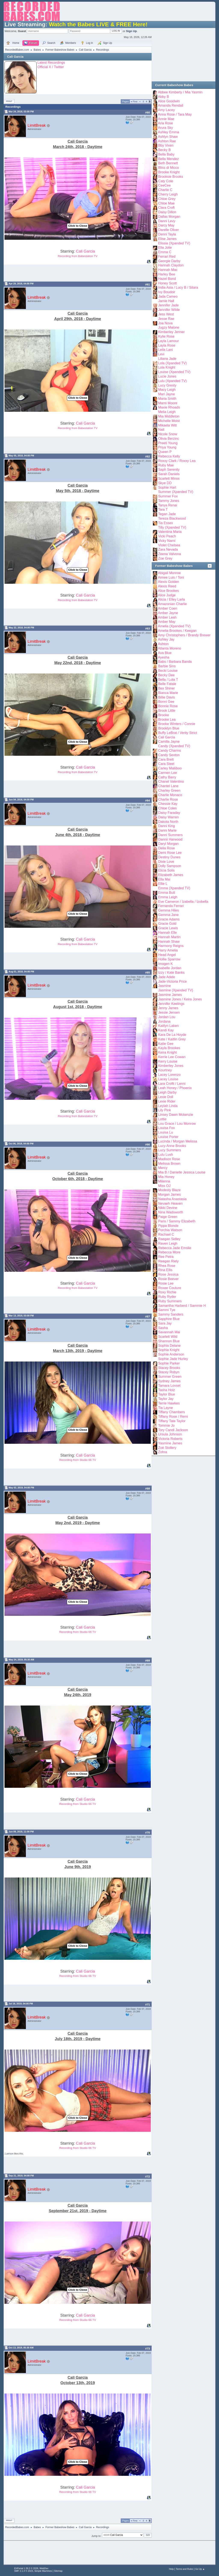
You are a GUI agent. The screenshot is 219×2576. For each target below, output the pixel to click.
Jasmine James (170, 995)
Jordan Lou (166, 1017)
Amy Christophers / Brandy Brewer (184, 635)
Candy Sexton (168, 755)
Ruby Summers (170, 1301)
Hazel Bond (167, 279)
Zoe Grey (165, 558)
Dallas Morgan (169, 216)
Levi (161, 354)
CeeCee (164, 185)
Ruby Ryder (167, 1296)
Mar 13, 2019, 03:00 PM (21, 1315)
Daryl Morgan (168, 843)
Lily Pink (164, 1110)
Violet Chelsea (169, 545)
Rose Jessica (168, 1274)
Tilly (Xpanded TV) (172, 527)
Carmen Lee (167, 773)
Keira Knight (167, 1052)
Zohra (162, 1452)
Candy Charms (169, 750)
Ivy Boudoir (166, 292)
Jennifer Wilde (169, 310)
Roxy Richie (167, 1292)
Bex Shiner (166, 688)
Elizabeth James (170, 875)
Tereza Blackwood (172, 518)
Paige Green (167, 1217)
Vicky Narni (166, 541)
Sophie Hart (167, 487)
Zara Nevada (168, 549)
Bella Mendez (168, 159)
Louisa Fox (166, 1128)
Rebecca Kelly (169, 456)
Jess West (166, 314)
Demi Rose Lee (170, 852)
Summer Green (169, 1376)
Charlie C (165, 190)
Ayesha (163, 657)
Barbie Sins (167, 666)
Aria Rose (165, 123)
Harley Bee (166, 274)
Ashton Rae (167, 141)
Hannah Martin (169, 937)
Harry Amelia (168, 950)
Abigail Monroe (169, 573)
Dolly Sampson (169, 866)
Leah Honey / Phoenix (175, 1088)
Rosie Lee (165, 1283)
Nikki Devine (167, 1208)
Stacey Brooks (169, 1368)
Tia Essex (165, 523)
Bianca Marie (168, 693)
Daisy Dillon (167, 212)
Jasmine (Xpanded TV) (175, 990)
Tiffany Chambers (171, 1412)
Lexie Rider (166, 1101)
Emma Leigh (167, 897)
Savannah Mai (169, 1332)
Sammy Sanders (170, 1314)
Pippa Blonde (168, 1226)
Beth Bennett (168, 163)
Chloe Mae (166, 203)
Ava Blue (165, 653)
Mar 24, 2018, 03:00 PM (21, 111)
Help (171, 2569)
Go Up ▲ (200, 2569)
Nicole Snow (167, 434)
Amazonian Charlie (172, 604)
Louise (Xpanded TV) (174, 372)
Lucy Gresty (167, 385)
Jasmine (164, 986)
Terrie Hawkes (169, 1403)
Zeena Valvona (169, 554)
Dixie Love (166, 861)
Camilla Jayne (168, 741)
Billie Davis (166, 697)
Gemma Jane (168, 915)
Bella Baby (166, 154)
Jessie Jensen (169, 1012)
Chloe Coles (167, 808)
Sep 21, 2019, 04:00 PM (21, 2175)
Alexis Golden (168, 582)
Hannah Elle (167, 932)
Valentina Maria (170, 532)
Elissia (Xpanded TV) (174, 243)
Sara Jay (165, 1323)
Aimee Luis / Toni (171, 577)
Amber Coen (167, 608)
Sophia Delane (169, 1345)
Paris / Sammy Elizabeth (176, 1221)
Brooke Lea (167, 719)
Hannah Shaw (168, 941)
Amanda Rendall (170, 105)
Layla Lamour (168, 341)
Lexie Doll (165, 1097)
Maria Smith (167, 398)
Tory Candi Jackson (173, 1430)
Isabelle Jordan (169, 968)
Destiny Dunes (169, 857)
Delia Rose (166, 848)
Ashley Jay (166, 639)
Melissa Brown (169, 1163)
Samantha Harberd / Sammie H (182, 1305)
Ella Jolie (165, 247)
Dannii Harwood (170, 839)
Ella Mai (164, 879)
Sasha (163, 1328)
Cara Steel (166, 764)
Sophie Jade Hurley (173, 1359)
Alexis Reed (167, 586)
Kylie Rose (166, 336)
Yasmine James (170, 1443)
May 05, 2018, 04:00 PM (21, 455)
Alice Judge (167, 595)
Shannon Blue (168, 1341)
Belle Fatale (167, 684)
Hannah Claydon (170, 265)
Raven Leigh (167, 1243)
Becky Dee (166, 675)
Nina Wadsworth (170, 1212)
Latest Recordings (51, 62)
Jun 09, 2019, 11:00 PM (21, 1831)
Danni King (166, 826)
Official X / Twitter (50, 67)
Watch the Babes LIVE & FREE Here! (98, 24)
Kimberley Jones (170, 1065)
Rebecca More (169, 1252)
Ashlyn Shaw (168, 136)
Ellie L (162, 883)
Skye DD (165, 483)
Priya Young (167, 447)
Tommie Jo (166, 1425)
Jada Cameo (168, 296)
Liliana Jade (167, 358)
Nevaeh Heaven (170, 1203)
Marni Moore (167, 403)
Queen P (165, 452)
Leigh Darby (167, 1092)
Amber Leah (167, 617)
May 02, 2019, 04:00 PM (21, 1487)
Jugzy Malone (168, 327)
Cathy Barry (167, 777)
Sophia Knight (168, 1350)
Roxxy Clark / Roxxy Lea (176, 461)
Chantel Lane (168, 786)
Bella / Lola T (168, 679)
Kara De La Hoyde (172, 1035)
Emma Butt (166, 892)
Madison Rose (169, 1159)
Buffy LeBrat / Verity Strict (177, 733)
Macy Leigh (167, 389)
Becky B (164, 150)
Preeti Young (168, 443)
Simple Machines (43, 2571)
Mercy (162, 1168)
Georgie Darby (169, 261)
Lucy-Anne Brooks (172, 1146)
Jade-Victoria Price (172, 981)
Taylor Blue (166, 1394)
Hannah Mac (168, 270)
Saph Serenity (168, 469)
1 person (8, 2153)
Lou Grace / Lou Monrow (177, 1123)
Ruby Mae (166, 465)
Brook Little (166, 710)
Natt (161, 429)
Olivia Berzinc (168, 438)
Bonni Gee (166, 701)
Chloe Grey (166, 199)
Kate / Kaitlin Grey (172, 1039)
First (134, 101)
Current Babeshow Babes (174, 85)
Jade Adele (166, 977)
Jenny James (168, 1008)
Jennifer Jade (168, 305)
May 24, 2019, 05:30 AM (21, 1659)
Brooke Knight (168, 172)
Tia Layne (165, 1408)
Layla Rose (166, 345)
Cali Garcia (15, 56)
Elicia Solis (166, 870)
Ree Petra (165, 1257)
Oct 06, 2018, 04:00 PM (21, 1143)
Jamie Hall (166, 301)
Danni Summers (170, 835)
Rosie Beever (168, 1279)
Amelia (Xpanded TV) (174, 626)
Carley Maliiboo (170, 768)
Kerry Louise (167, 1061)
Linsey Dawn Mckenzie (175, 1114)
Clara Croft (166, 207)
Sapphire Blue (168, 1319)
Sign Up (131, 31)
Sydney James (169, 1381)
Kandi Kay (166, 1030)
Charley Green (169, 790)
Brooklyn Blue (168, 728)
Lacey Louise (168, 1079)
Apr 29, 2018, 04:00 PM (21, 283)
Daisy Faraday (169, 813)
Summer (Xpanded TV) (175, 492)
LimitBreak (37, 125)
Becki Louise (168, 670)
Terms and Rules (184, 2569)
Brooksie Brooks (170, 176)
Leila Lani (165, 349)
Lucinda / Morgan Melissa (177, 1141)
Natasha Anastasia (172, 1199)
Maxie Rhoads (169, 407)
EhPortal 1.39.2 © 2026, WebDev (31, 2568)
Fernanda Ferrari (171, 906)
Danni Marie (167, 830)
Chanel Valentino (171, 781)
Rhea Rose (166, 1265)
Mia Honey (166, 1177)
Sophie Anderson (171, 1354)
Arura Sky (165, 127)
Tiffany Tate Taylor (171, 1421)
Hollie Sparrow (169, 959)
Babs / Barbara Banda (175, 661)
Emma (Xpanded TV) (174, 888)
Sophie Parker (169, 1363)
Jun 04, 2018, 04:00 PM (21, 799)
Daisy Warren (168, 817)
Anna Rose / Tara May (175, 114)
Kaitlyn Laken (168, 1026)
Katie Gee (165, 1043)
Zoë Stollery (167, 1448)
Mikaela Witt (167, 425)
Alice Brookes (168, 591)
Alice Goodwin (169, 101)
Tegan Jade (167, 514)
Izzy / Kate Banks (171, 972)
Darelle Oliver (168, 230)
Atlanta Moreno (169, 648)
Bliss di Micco (168, 167)
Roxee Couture (169, 1288)
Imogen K (165, 964)
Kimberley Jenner (171, 332)
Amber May (167, 621)
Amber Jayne (168, 613)
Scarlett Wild (167, 1336)
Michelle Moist (169, 421)
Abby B (163, 97)
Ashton (163, 644)
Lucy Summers (169, 1150)
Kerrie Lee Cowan (171, 1057)
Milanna (164, 1181)
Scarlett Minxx (168, 478)
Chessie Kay (167, 804)
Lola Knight (166, 367)
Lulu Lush (165, 1154)
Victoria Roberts (170, 1439)
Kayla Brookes (169, 1048)
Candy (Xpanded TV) (174, 746)
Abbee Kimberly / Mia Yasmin (180, 92)
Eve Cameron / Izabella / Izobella (183, 901)
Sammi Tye (166, 1310)
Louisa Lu (165, 1132)
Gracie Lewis (168, 928)
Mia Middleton (168, 416)
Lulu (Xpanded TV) (172, 381)
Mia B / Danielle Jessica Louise (181, 1172)
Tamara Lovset (169, 1385)
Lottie (162, 1119)
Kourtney (165, 1070)
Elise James (167, 239)
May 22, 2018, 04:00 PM (21, 627)
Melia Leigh (167, 412)
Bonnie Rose (168, 706)
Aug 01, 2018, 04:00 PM (21, 971)
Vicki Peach (167, 536)
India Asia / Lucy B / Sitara (178, 287)
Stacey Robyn (168, 1372)
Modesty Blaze (169, 1190)
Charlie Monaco (170, 795)
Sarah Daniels (168, 474)
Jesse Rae (166, 319)
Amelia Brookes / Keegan (177, 630)
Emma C (164, 252)
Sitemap (58, 2571)
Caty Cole (165, 181)
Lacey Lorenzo (169, 1074)
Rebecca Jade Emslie (174, 1248)
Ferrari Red (166, 256)
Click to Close (77, 225)
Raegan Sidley (169, 1239)
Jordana (164, 1021)
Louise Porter (168, 1137)
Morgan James (169, 1194)
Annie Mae (166, 119)
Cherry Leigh (168, 194)
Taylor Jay (165, 1399)
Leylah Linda (168, 1106)
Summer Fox (168, 496)
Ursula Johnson (170, 1434)
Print (9, 101)
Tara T (163, 509)
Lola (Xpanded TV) (172, 363)
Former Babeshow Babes (174, 566)
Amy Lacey (166, 110)
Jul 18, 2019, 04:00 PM (21, 2003)
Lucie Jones (167, 376)
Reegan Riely (168, 1261)
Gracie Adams (168, 919)
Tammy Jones (168, 501)
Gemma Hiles (168, 910)
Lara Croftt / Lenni (171, 1083)
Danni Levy (166, 221)
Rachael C (166, 1234)
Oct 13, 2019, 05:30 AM (21, 2347)
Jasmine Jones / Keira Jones (180, 999)
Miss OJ (164, 1186)
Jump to (96, 2536)
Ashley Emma (168, 132)
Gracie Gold (167, 923)
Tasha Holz (166, 1390)
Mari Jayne (166, 394)
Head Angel (167, 955)
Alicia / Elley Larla (171, 599)
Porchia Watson (170, 1230)
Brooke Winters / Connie (176, 724)
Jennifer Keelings (171, 1004)
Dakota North (168, 821)
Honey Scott (167, 283)
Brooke (163, 715)
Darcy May (166, 225)
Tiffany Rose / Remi (173, 1416)
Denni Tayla (167, 234)
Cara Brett (166, 759)
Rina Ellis (165, 1270)
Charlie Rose (168, 799)
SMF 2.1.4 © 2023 (23, 2571)
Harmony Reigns (170, 946)
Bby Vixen (165, 145)
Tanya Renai (167, 505)
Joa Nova (165, 323)
